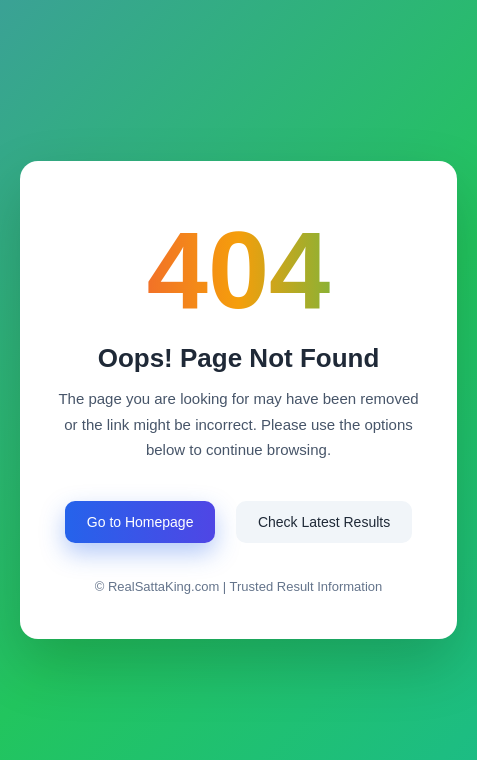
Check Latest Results (324, 522)
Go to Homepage (140, 522)
